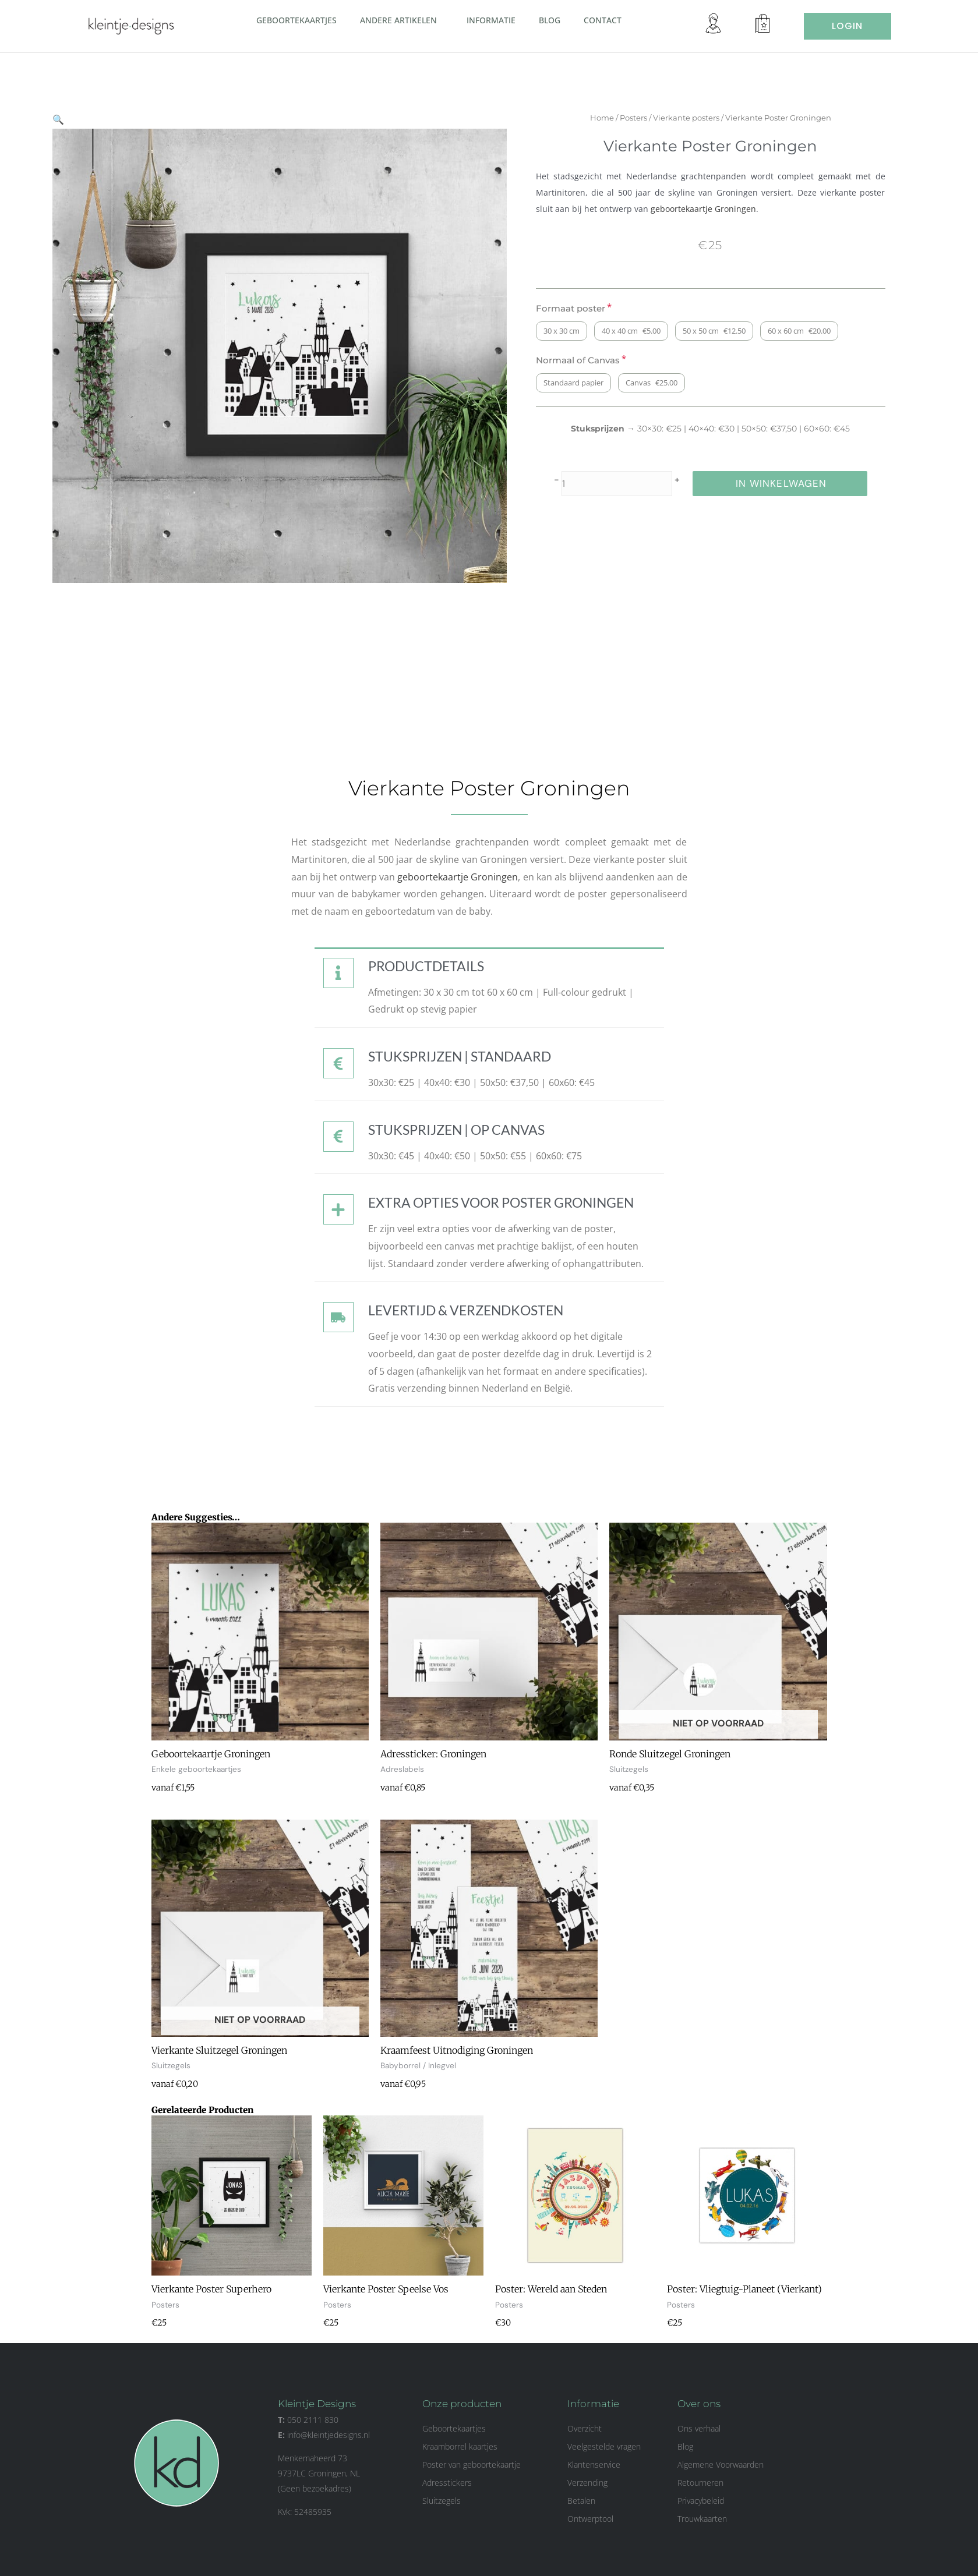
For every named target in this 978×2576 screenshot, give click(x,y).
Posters (645, 117)
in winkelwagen (792, 483)
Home (614, 117)
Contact (603, 20)
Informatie (491, 20)
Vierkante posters (698, 117)
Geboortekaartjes (296, 20)
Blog (549, 20)
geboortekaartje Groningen (715, 208)
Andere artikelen (401, 19)
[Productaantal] (628, 483)
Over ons (699, 2403)
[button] (441, 19)
